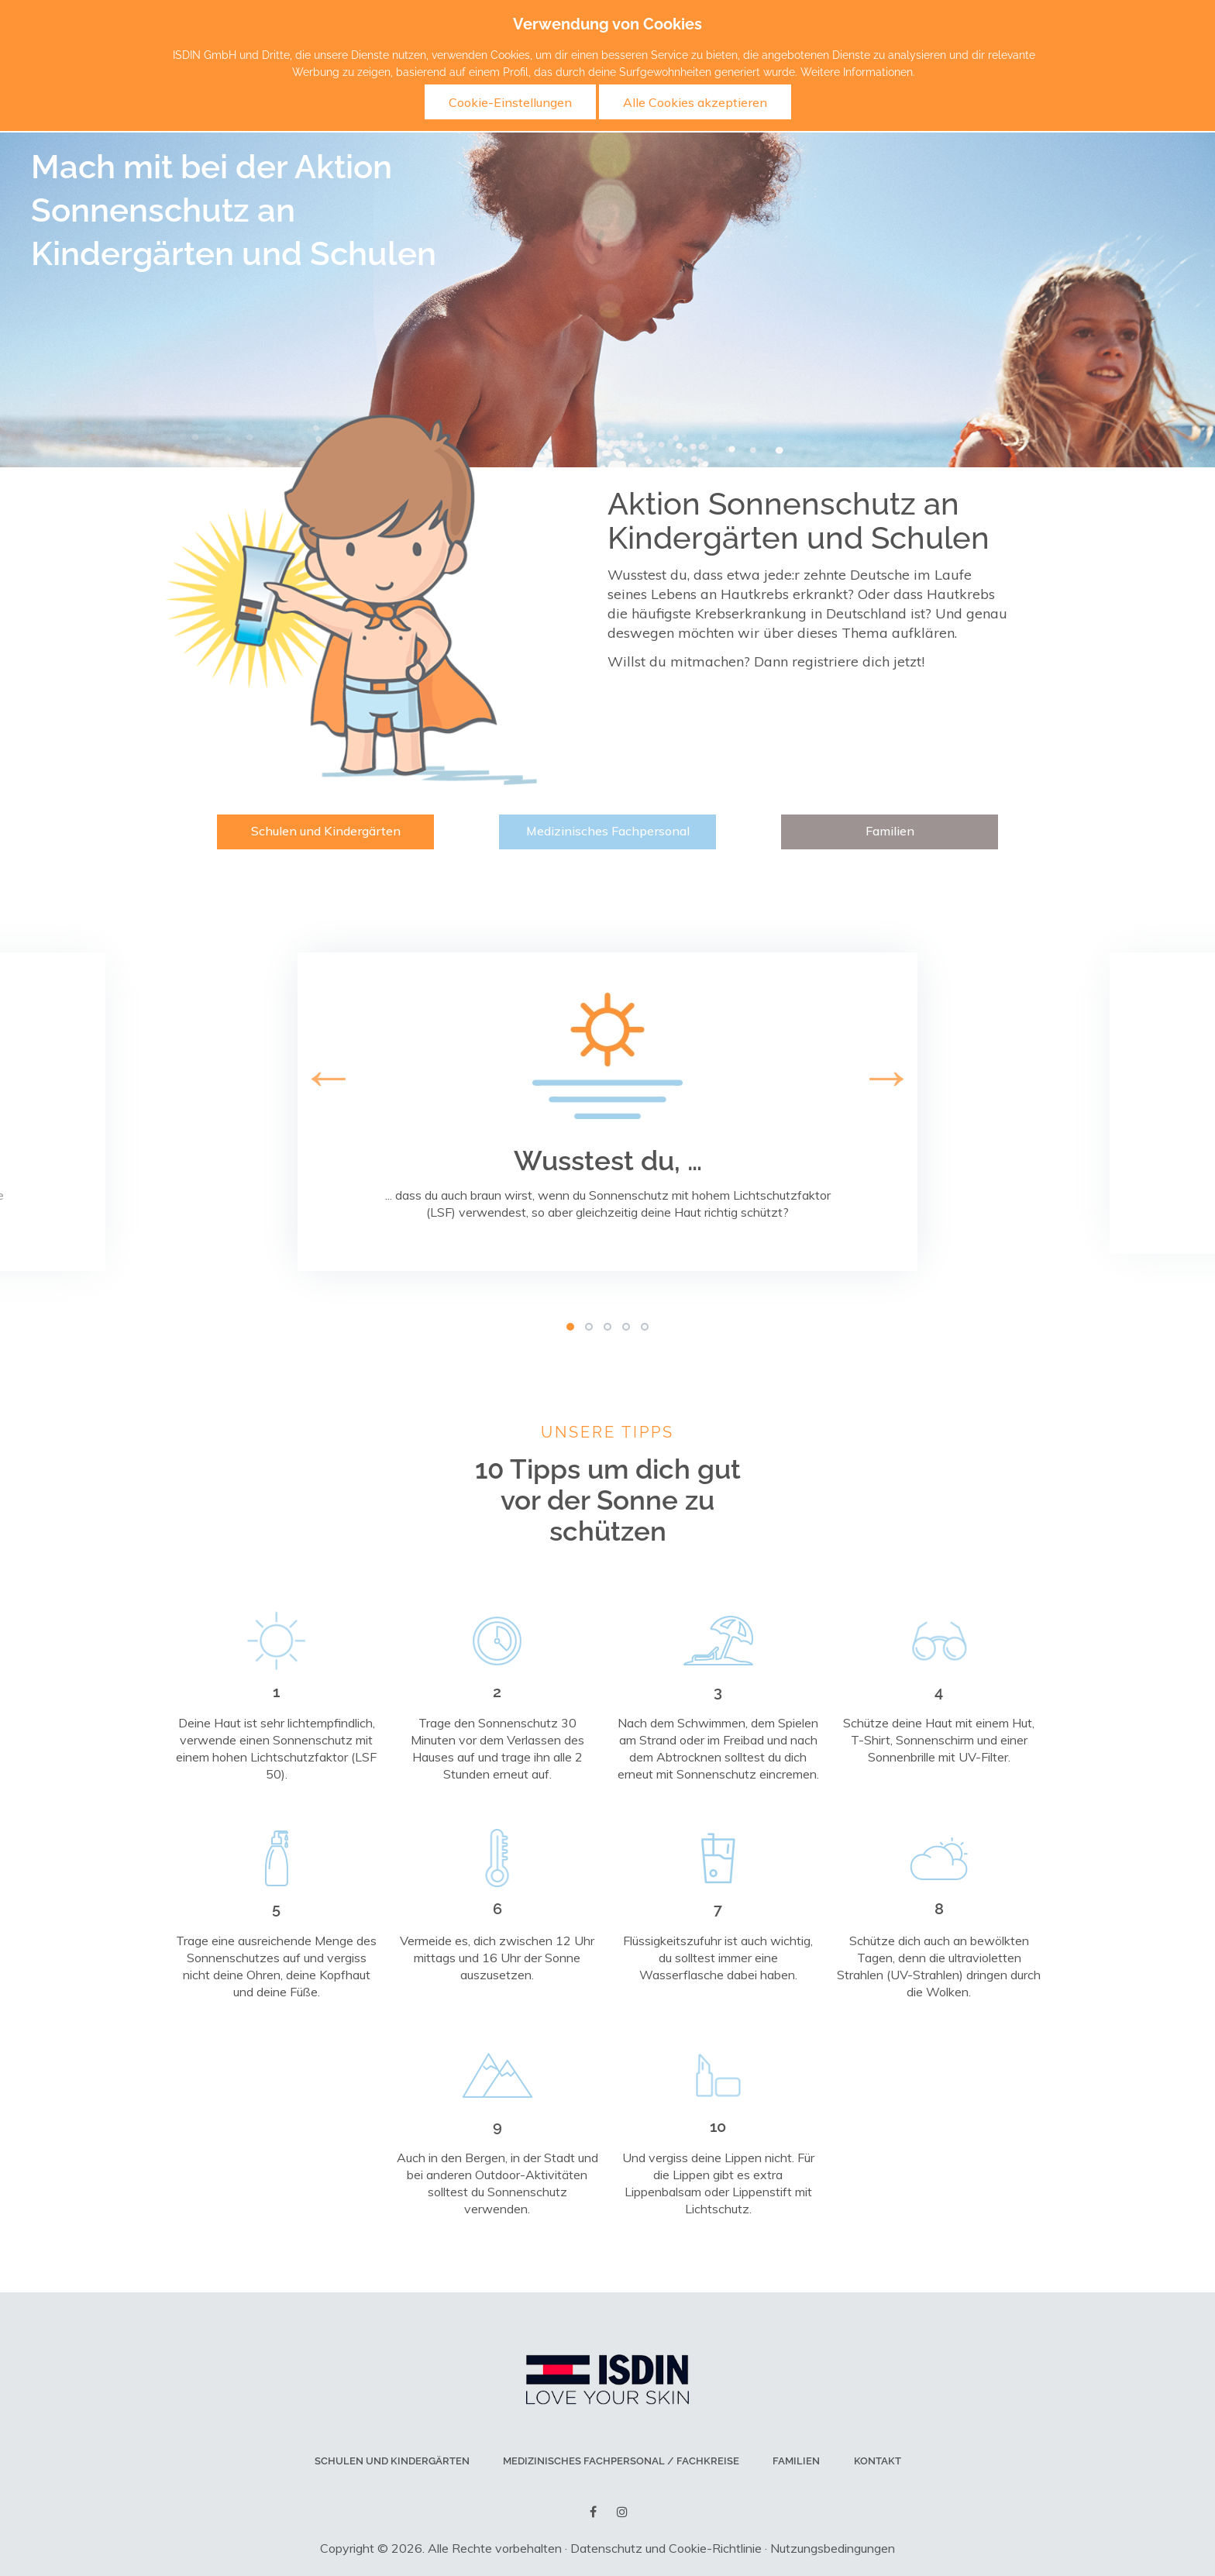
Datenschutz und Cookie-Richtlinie (666, 2548)
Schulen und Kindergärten (326, 831)
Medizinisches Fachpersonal (608, 831)
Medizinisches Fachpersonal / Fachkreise (622, 2461)
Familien (890, 831)
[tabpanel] (607, 1111)
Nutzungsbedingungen (832, 2548)
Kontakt (877, 2461)
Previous (7, 1105)
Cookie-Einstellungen (510, 102)
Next (1207, 1105)
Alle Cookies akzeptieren (695, 102)
